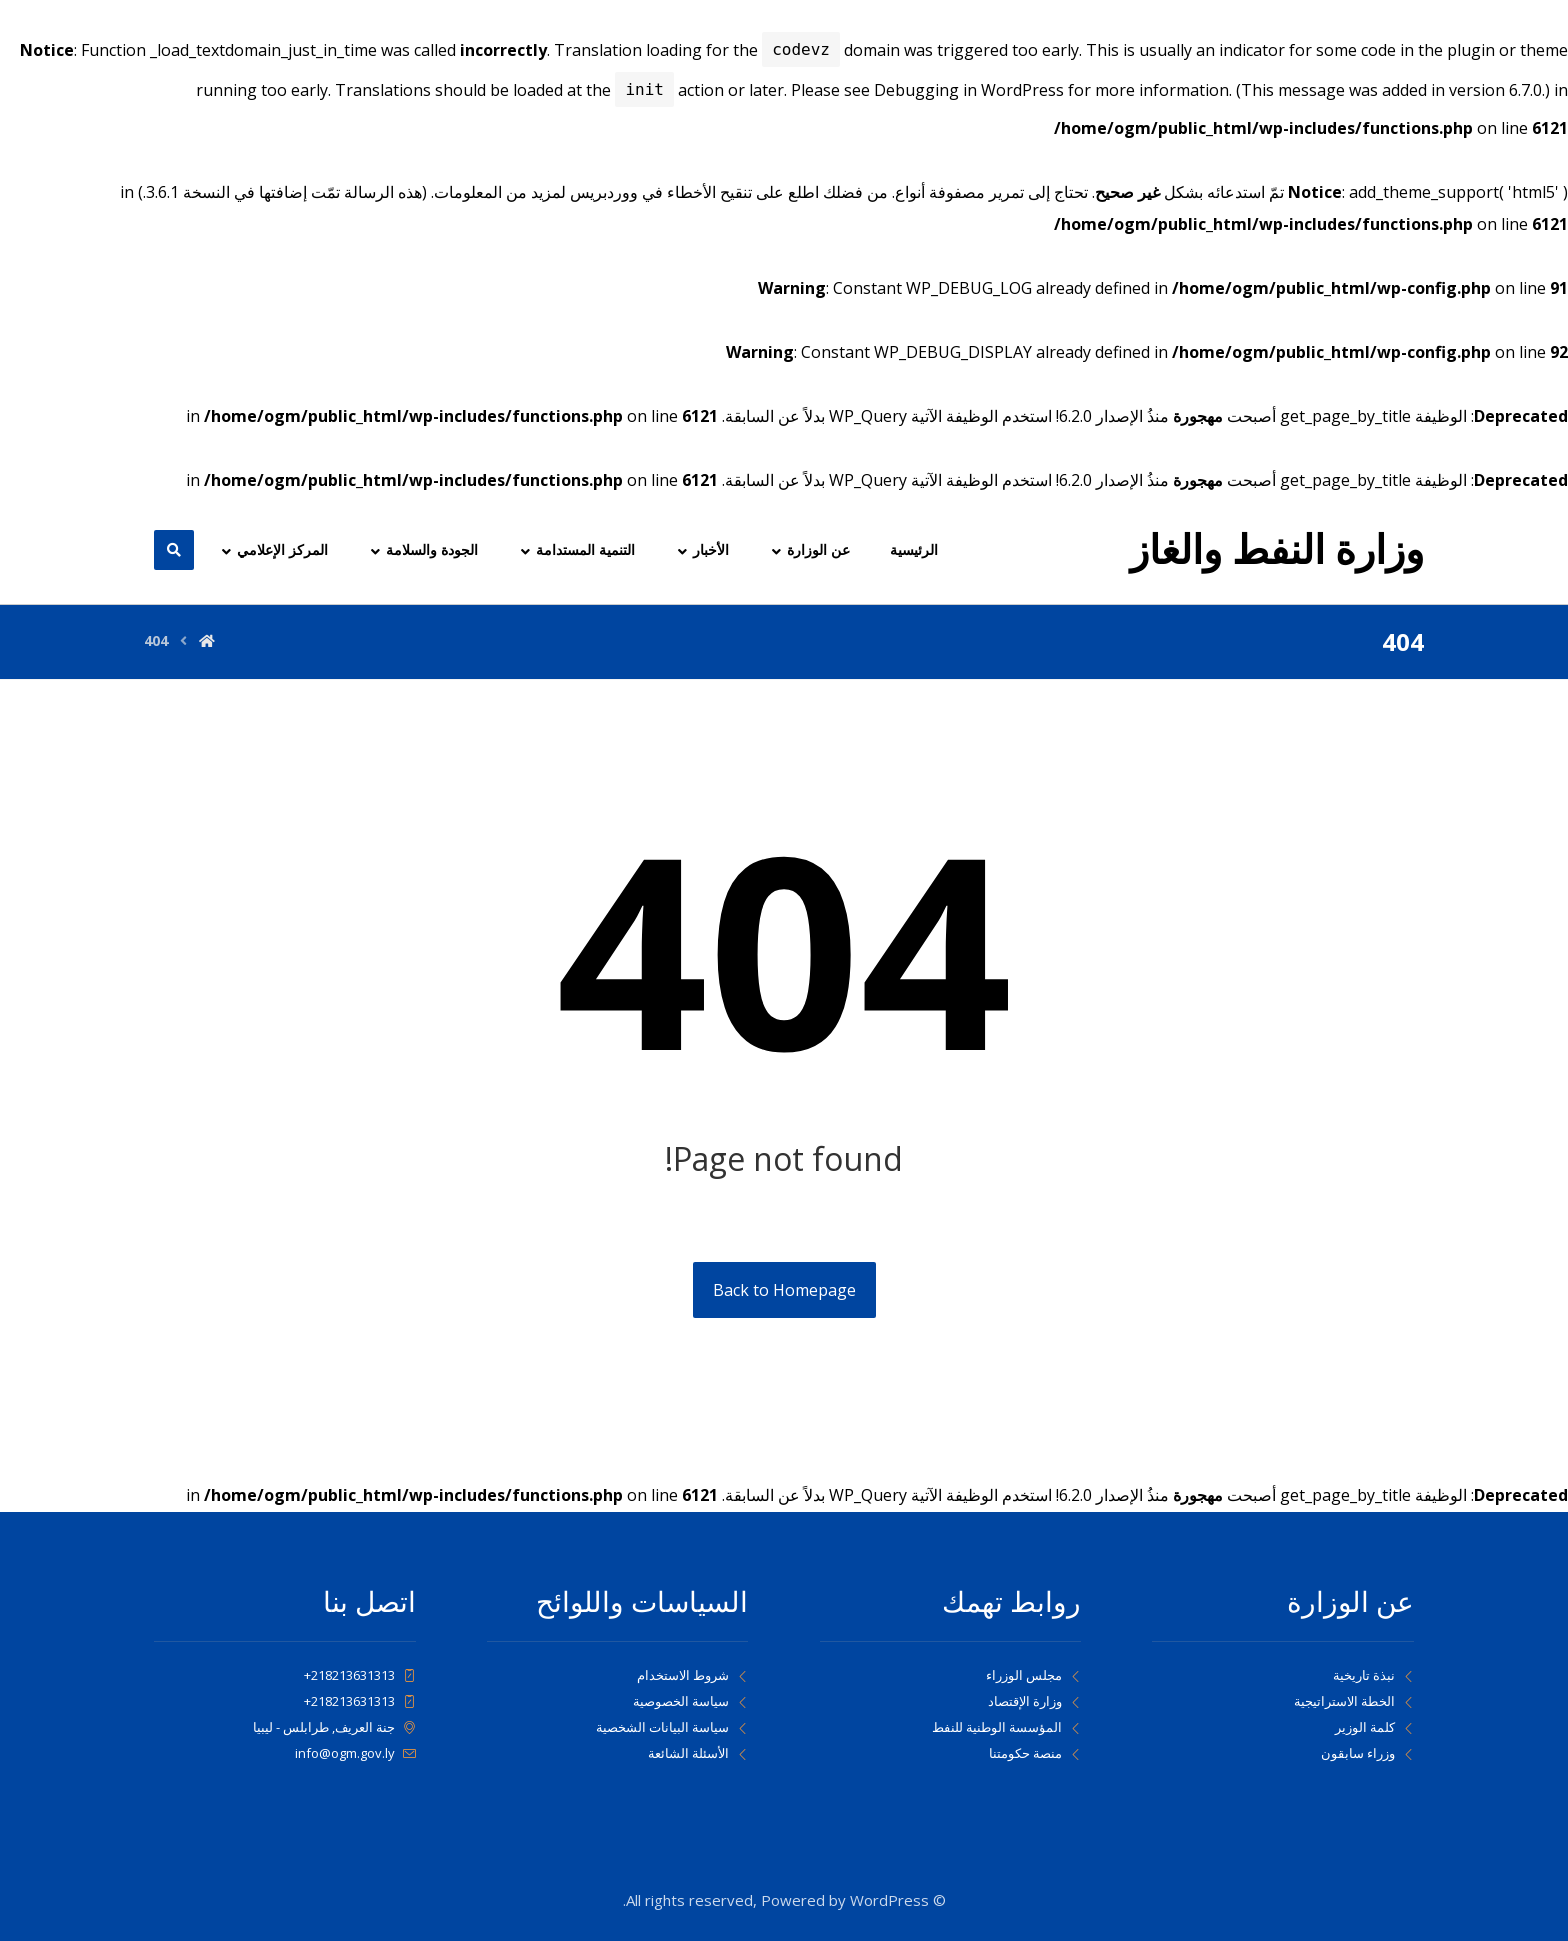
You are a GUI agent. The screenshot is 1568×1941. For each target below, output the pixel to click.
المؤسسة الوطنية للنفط (1006, 1727)
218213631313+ (360, 1675)
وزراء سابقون (1367, 1753)
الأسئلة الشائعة (698, 1753)
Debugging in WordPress (969, 91)
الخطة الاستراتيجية (1354, 1701)
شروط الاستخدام (692, 1675)
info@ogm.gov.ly (355, 1753)
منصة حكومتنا (1035, 1753)
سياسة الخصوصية (690, 1701)
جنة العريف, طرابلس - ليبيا (334, 1727)
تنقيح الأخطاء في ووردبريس (661, 192)
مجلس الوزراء (1033, 1675)
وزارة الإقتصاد (1034, 1701)
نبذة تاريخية (1373, 1675)
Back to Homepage (784, 1290)
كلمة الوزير (1374, 1727)
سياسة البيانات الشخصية (672, 1727)
